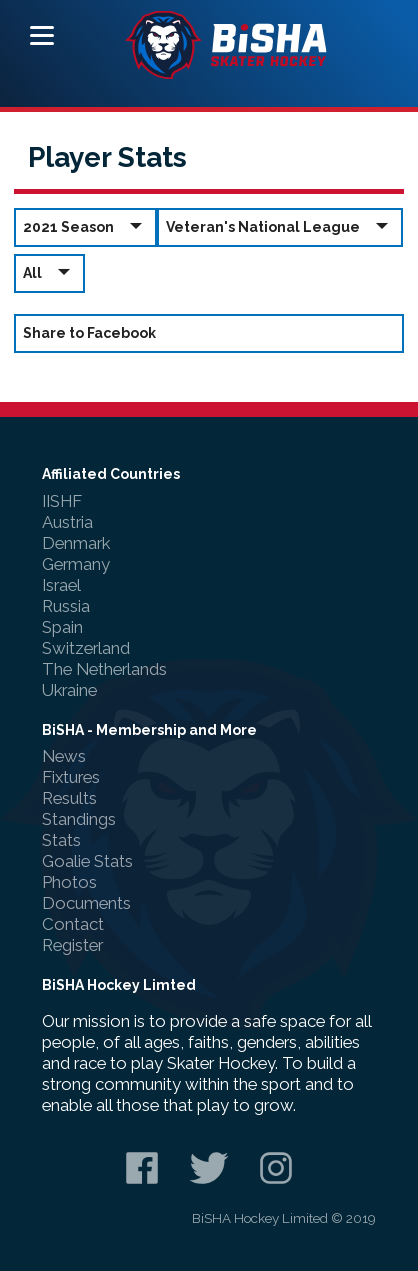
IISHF (62, 501)
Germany (76, 564)
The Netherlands (104, 669)
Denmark (76, 543)
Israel (61, 585)
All (49, 272)
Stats (61, 840)
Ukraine (69, 690)
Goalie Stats (87, 861)
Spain (62, 627)
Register (72, 945)
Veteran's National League (280, 226)
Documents (86, 903)
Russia (66, 606)
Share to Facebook (89, 333)
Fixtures (71, 777)
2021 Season (85, 226)
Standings (79, 819)
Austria (67, 522)
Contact (73, 924)
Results (69, 798)
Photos (69, 882)
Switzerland (86, 648)
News (64, 756)
